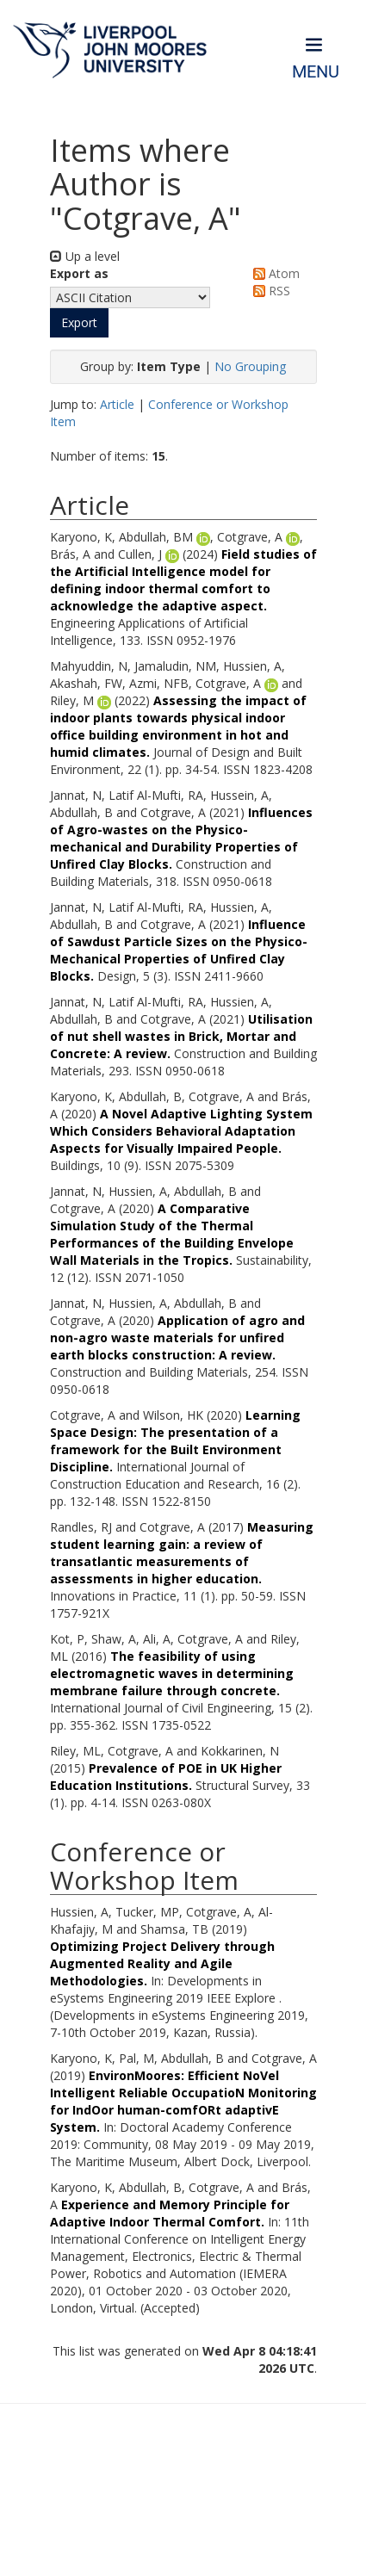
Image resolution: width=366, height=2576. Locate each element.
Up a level (85, 256)
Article (117, 404)
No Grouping (250, 366)
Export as (79, 273)
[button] (79, 322)
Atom (273, 273)
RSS (268, 290)
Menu (315, 72)
